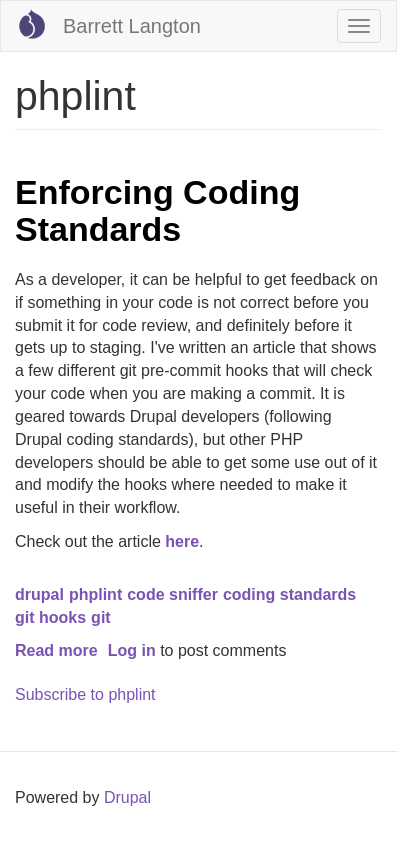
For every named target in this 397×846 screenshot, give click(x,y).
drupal (39, 594)
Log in (132, 650)
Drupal (127, 797)
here (182, 541)
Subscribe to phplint (85, 694)
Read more (56, 650)
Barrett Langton (132, 26)
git (101, 617)
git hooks (50, 617)
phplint (95, 594)
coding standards (289, 594)
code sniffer (172, 594)
